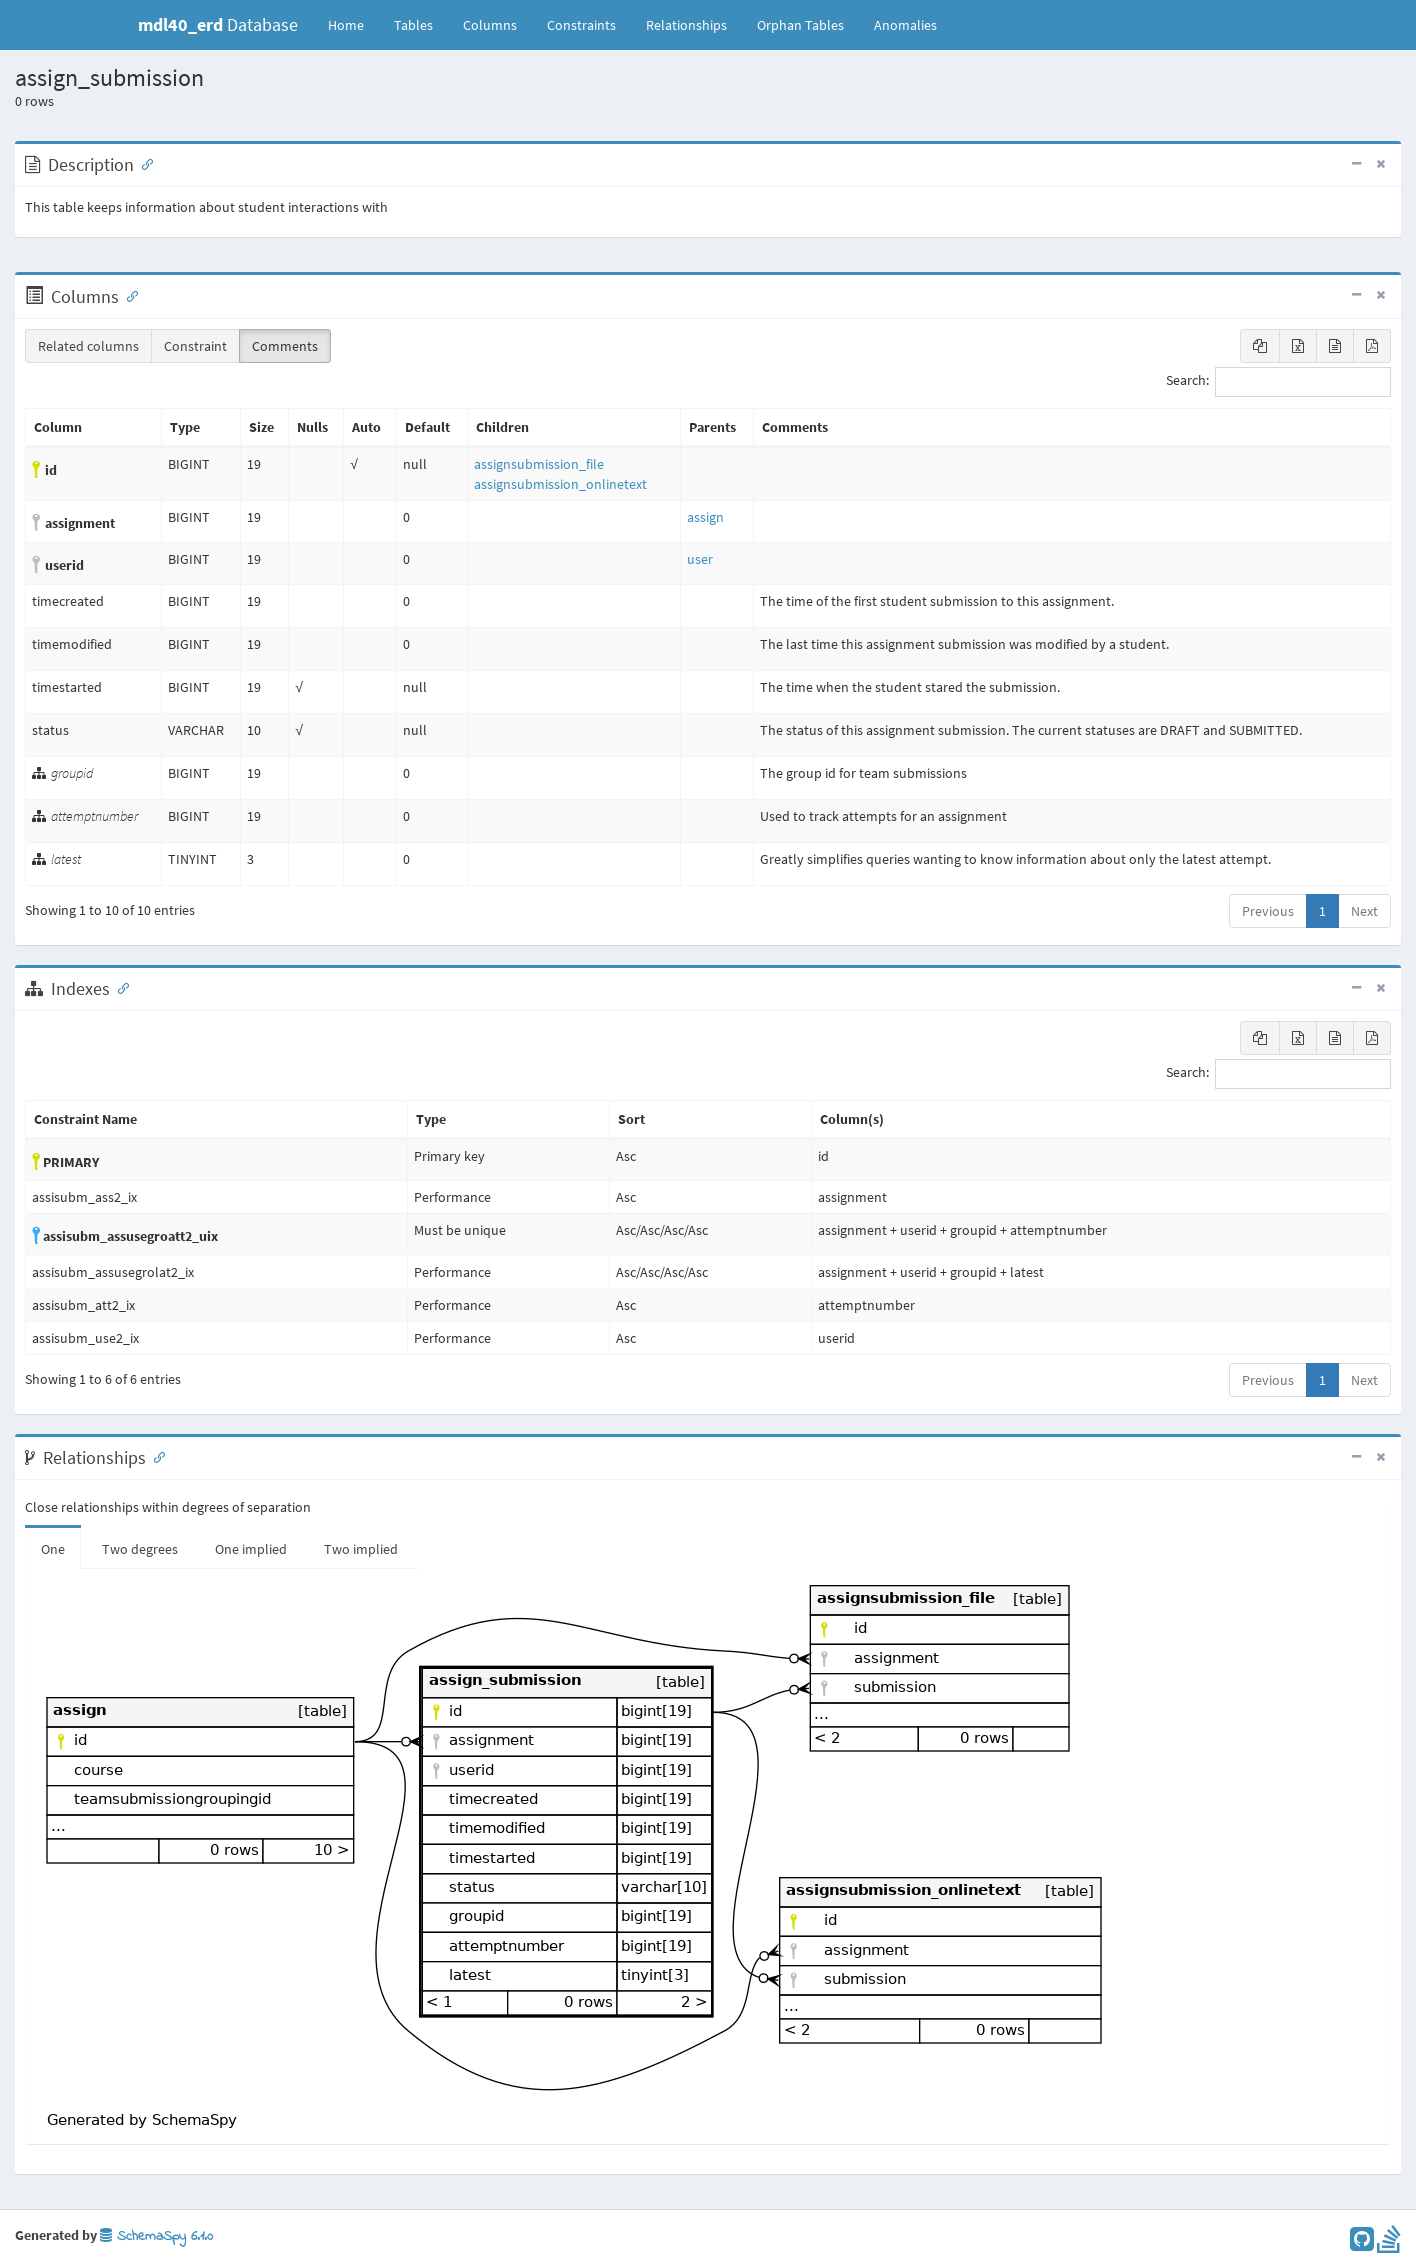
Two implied (361, 1549)
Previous (1268, 911)
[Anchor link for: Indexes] (119, 987)
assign (705, 517)
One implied (251, 1549)
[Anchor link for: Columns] (128, 295)
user (700, 559)
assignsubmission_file (539, 464)
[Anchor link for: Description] (143, 163)
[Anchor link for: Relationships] (155, 1456)
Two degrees (140, 1549)
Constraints (581, 25)
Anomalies (905, 25)
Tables (421, 24)
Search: (1278, 382)
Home (346, 25)
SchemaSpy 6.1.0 (156, 2236)
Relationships (686, 25)
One (53, 1549)
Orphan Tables (800, 25)
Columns (490, 25)
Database (218, 24)
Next (1364, 911)
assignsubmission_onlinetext (560, 484)
